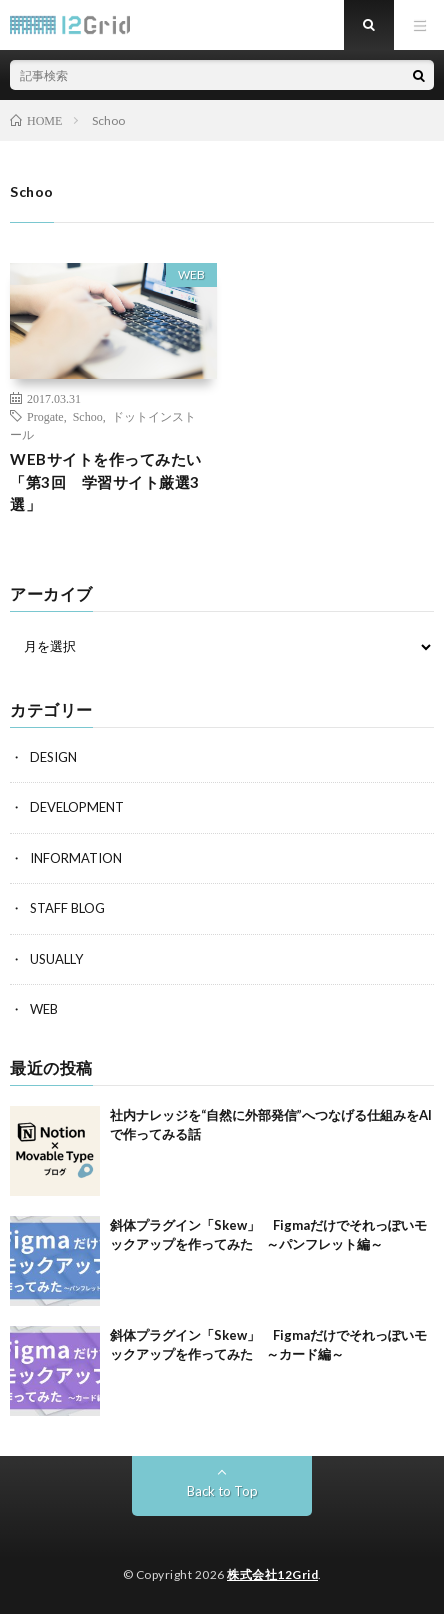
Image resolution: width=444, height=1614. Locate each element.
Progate (45, 416)
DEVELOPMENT (77, 807)
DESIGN (53, 757)
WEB (191, 274)
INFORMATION (76, 858)
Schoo (88, 416)
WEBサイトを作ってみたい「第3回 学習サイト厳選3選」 (106, 481)
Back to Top (222, 1491)
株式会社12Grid (272, 1574)
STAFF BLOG (67, 908)
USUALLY (56, 959)
